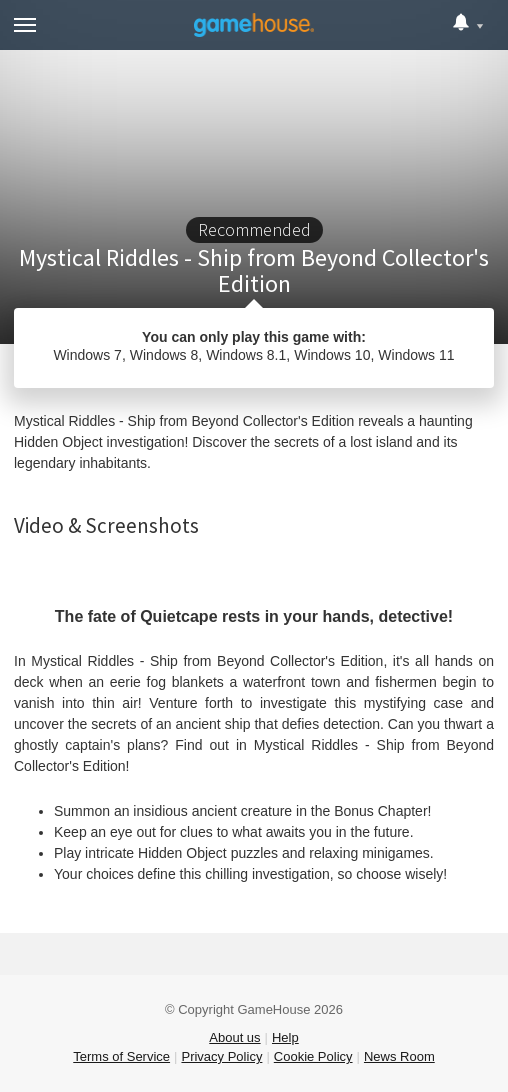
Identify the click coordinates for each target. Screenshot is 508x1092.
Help (285, 1037)
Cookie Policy (313, 1056)
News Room (399, 1056)
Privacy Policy (221, 1056)
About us (234, 1037)
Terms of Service (121, 1056)
